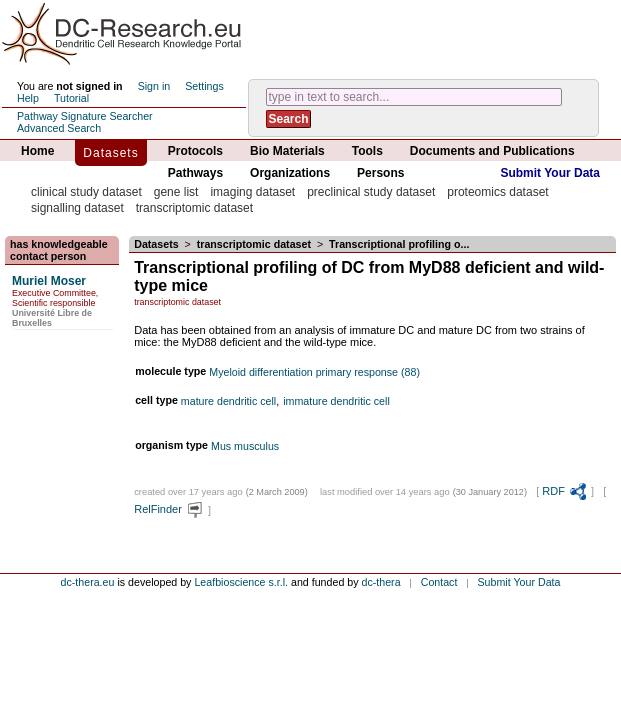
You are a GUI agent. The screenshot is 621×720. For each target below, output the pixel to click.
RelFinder (169, 509)
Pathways (195, 173)
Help (28, 98)
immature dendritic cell (336, 401)
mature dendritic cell (228, 401)
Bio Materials (287, 151)
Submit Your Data (550, 173)
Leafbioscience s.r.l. (241, 582)
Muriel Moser (49, 281)
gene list (176, 192)
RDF (565, 491)
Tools (367, 151)
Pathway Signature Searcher (85, 116)
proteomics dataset (497, 192)
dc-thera (381, 582)
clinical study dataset (86, 192)
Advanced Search (59, 128)
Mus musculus (245, 446)
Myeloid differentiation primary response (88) (314, 372)
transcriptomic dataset (194, 208)
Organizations (290, 173)
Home (37, 151)
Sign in (154, 86)
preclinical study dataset (371, 192)
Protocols (195, 151)
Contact (439, 582)
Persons (380, 173)
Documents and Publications (492, 151)
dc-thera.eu (88, 582)
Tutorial (71, 98)
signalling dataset (77, 208)
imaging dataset (252, 192)
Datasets (110, 153)
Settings (204, 86)
